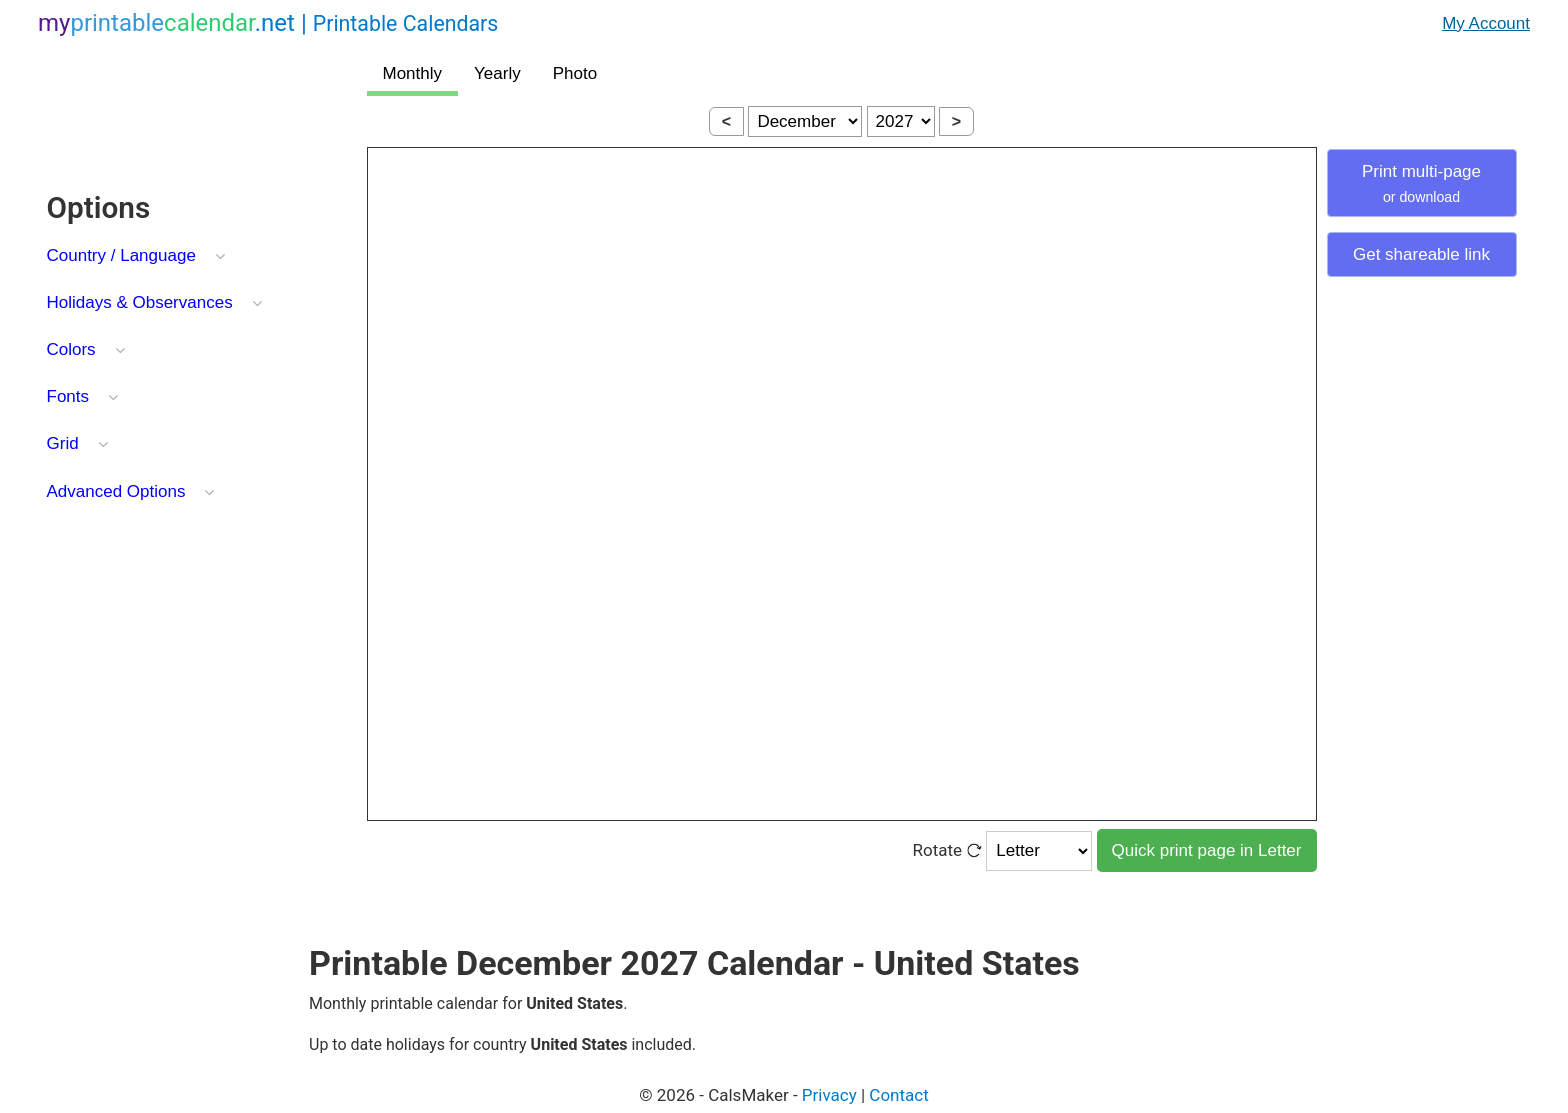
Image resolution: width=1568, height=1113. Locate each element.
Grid (63, 443)
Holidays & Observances (140, 302)
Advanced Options (116, 491)
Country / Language (121, 255)
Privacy (829, 1095)
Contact (898, 1095)
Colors (71, 349)
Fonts (68, 396)
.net (268, 23)
